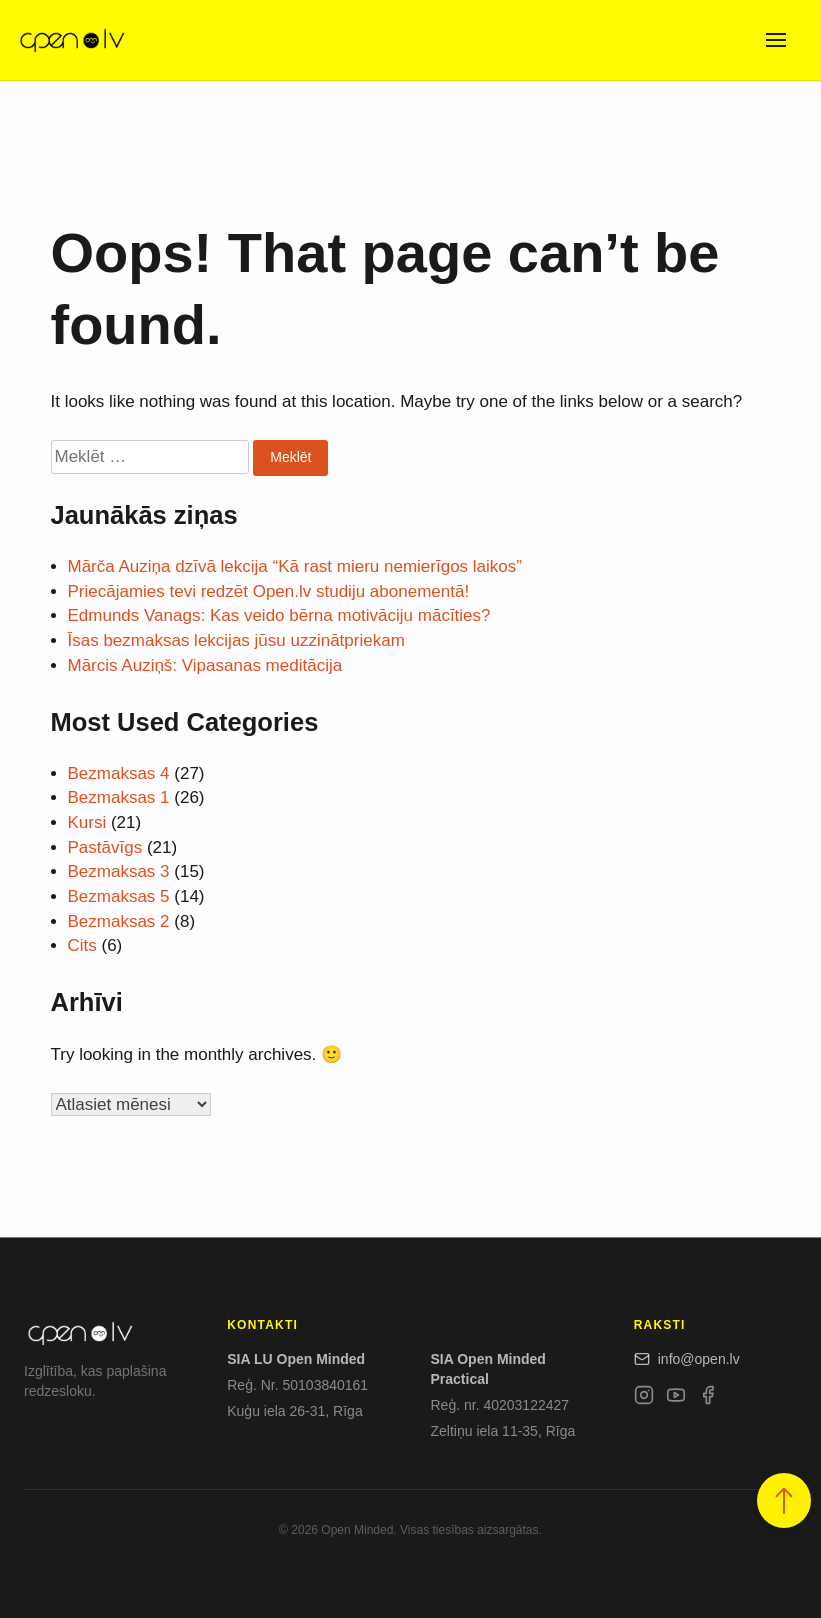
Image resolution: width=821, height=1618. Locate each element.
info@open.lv (687, 1359)
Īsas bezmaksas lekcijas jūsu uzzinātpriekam (236, 640)
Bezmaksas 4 (119, 773)
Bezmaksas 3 (119, 871)
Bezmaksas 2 (119, 921)
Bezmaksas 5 (119, 896)
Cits (82, 945)
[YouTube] (676, 1399)
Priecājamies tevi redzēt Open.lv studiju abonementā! (269, 591)
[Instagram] (644, 1399)
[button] (784, 1500)
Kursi (87, 822)
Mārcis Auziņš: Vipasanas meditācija (205, 665)
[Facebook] (708, 1399)
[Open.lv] (71, 40)
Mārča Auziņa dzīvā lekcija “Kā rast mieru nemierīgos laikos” (295, 566)
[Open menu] (776, 40)
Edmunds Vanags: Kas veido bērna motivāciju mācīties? (279, 615)
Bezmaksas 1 (119, 797)
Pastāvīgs (105, 847)
